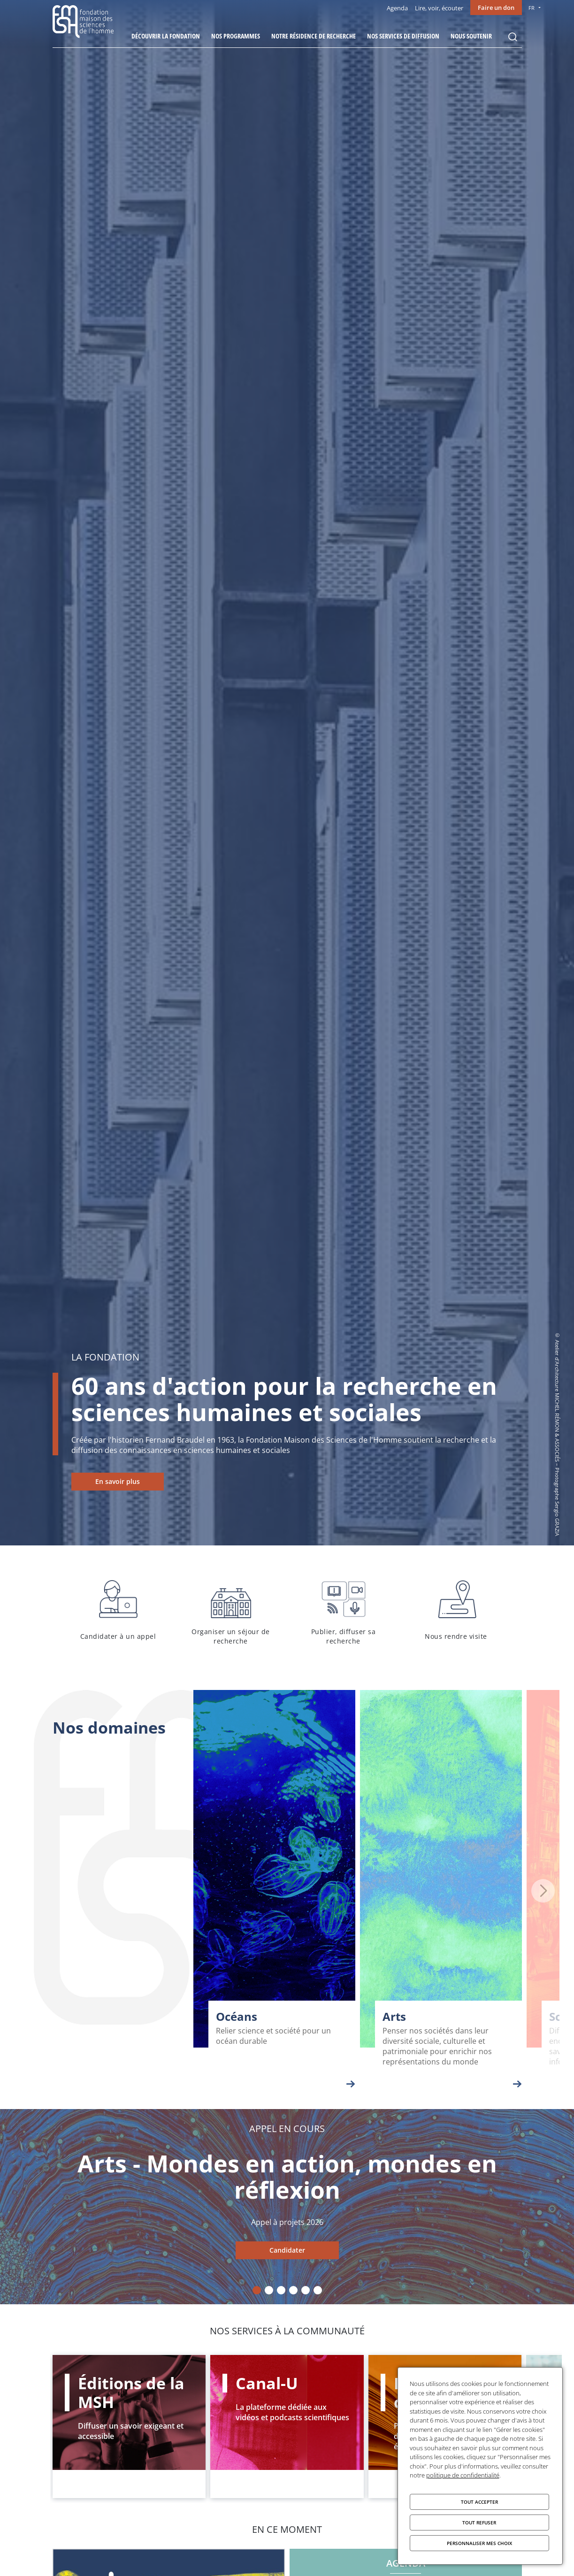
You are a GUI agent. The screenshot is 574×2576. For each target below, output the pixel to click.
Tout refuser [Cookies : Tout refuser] (479, 2522)
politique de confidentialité (462, 2475)
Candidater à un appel (118, 1610)
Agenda (397, 8)
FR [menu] (531, 7)
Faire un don (496, 7)
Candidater (287, 2250)
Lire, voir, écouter (439, 8)
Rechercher (512, 37)
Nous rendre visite (456, 1610)
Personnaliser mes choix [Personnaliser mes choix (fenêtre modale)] (479, 2543)
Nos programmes (235, 35)
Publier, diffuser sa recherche (343, 1610)
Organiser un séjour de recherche (231, 1610)
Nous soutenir (471, 35)
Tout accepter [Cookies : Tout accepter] (479, 2502)
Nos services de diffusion (403, 35)
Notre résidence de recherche (313, 35)
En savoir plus (117, 1481)
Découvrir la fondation (165, 35)
